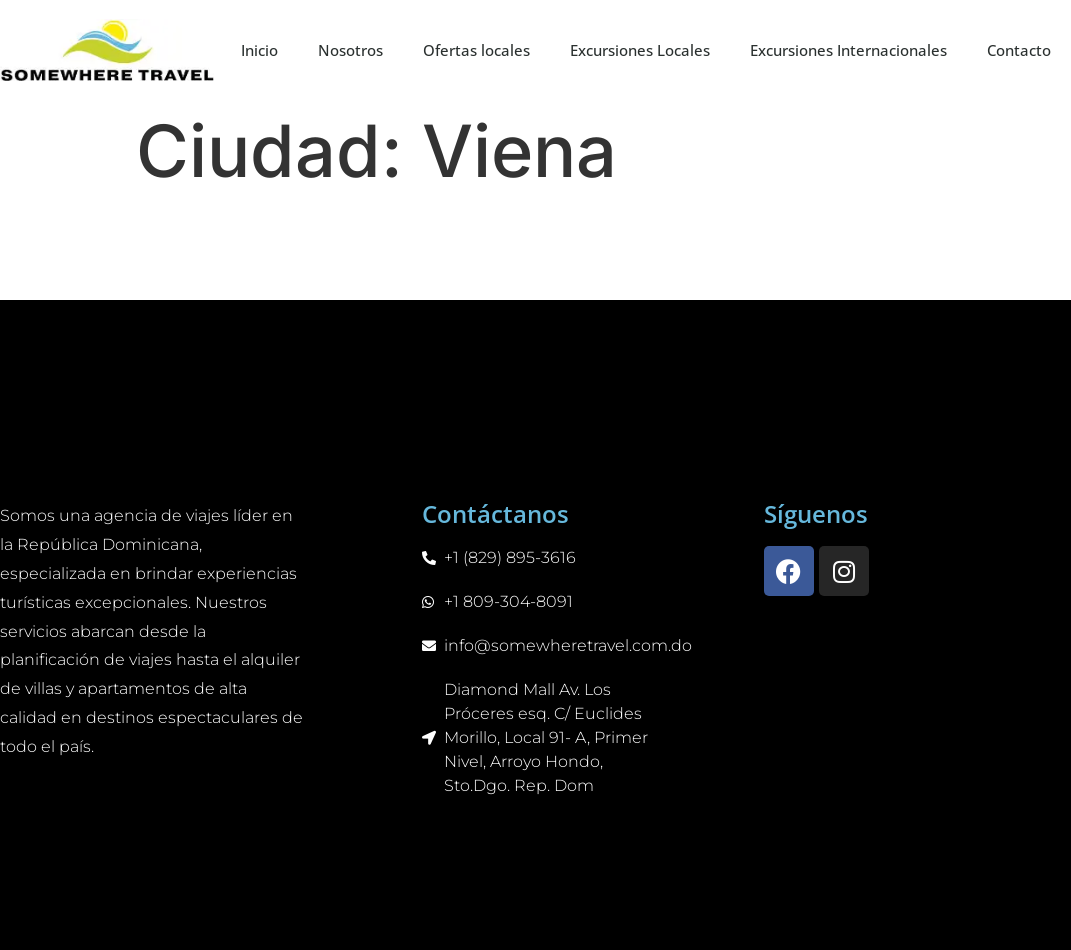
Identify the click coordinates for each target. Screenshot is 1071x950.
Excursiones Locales (640, 50)
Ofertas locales (476, 50)
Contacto (1019, 50)
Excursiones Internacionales (848, 50)
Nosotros (350, 50)
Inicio (259, 50)
